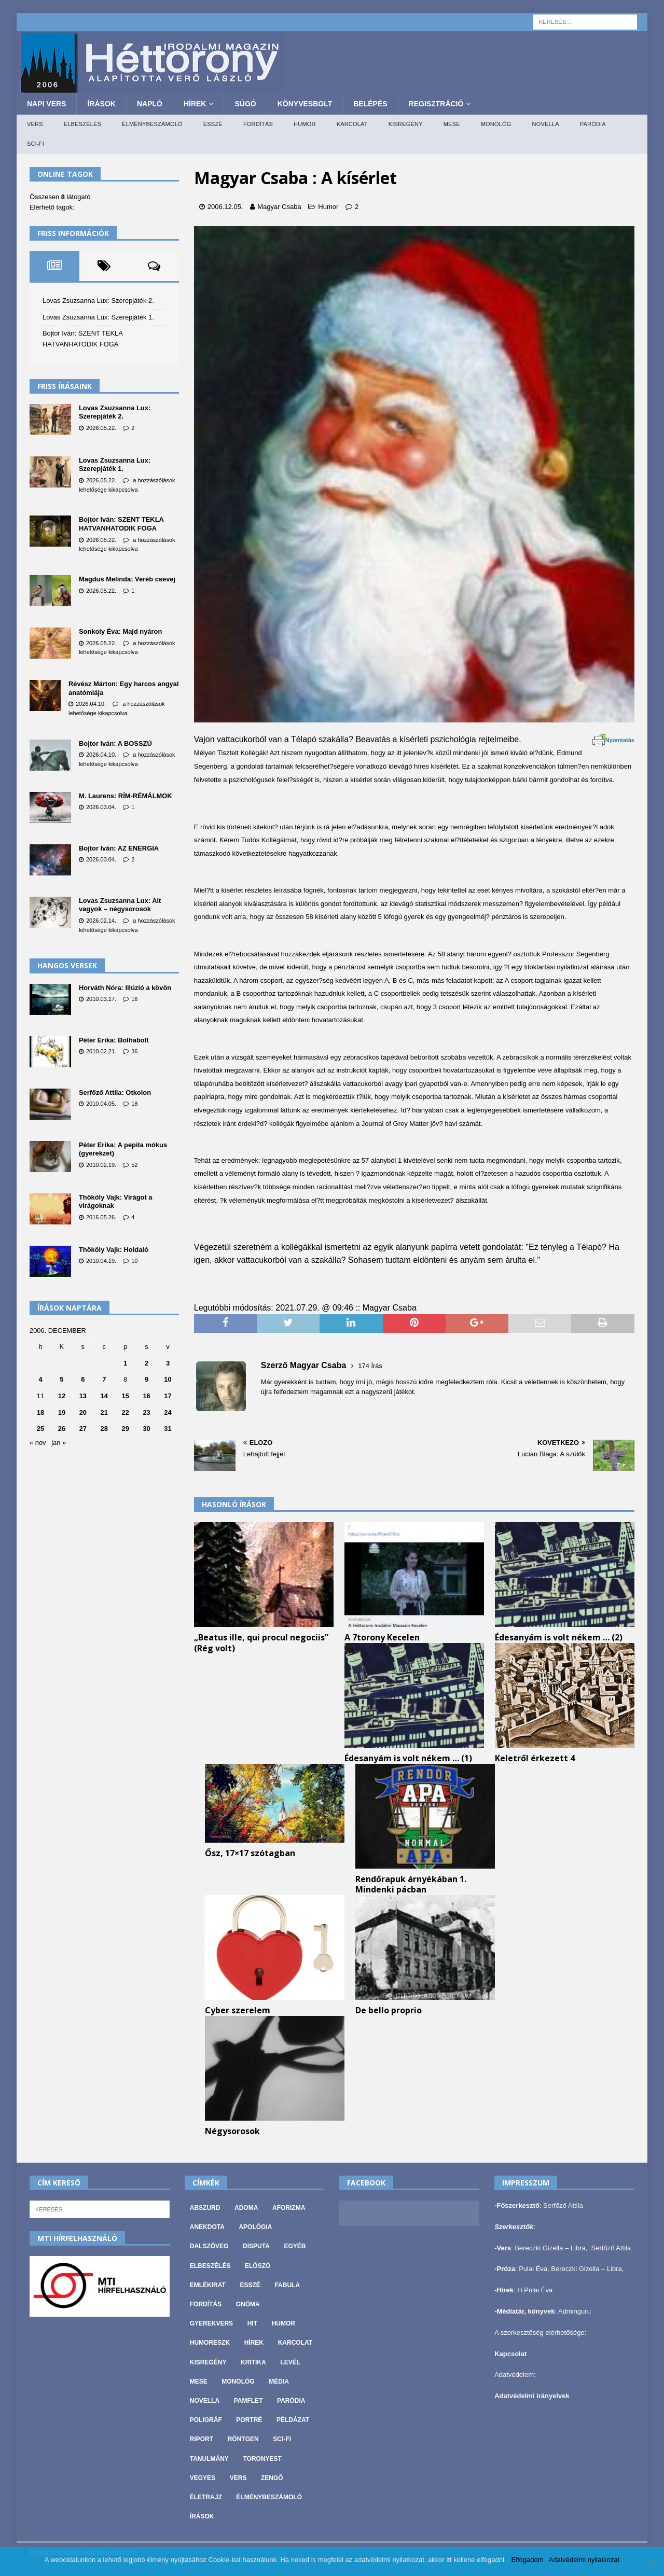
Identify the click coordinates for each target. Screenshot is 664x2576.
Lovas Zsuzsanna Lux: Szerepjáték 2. (98, 300)
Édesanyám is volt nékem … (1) (408, 1758)
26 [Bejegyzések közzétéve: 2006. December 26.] (61, 1428)
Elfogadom (527, 2560)
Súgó (245, 104)
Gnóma (248, 2304)
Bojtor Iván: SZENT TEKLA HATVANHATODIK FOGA (121, 524)
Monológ (496, 124)
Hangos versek (67, 965)
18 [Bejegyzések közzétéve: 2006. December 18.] (40, 1412)
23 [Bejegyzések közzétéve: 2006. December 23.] (146, 1412)
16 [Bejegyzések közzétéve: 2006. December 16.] (146, 1396)
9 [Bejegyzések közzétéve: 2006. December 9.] (146, 1379)
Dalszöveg (209, 2246)
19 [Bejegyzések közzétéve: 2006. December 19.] (61, 1412)
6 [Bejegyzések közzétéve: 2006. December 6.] (83, 1379)
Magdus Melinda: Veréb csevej (127, 579)
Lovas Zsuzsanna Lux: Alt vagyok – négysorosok (120, 905)
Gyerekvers (211, 2323)
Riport (201, 2439)
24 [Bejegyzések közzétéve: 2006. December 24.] (167, 1412)
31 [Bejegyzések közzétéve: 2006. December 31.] (167, 1428)
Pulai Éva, (535, 2269)
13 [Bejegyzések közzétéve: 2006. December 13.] (83, 1396)
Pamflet (248, 2400)
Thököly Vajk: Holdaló (113, 1250)
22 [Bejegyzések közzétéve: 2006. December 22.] (125, 1412)
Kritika (253, 2362)
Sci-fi (35, 144)
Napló (149, 104)
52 (134, 1165)
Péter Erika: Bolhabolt (114, 1040)
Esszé (213, 124)
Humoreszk (210, 2342)
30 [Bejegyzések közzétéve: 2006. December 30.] (146, 1428)
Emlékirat (208, 2285)
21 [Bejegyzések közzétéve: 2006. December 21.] (104, 1412)
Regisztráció (436, 104)
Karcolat (352, 124)
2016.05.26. (101, 1217)
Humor (305, 124)
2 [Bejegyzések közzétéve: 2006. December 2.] (146, 1363)
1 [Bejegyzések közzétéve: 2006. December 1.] (125, 1363)
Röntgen (243, 2439)
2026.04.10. (91, 704)
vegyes (202, 2478)
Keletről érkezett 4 (535, 1758)
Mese (452, 124)
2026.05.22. (101, 428)
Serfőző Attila (563, 2205)
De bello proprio (388, 2010)
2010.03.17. (101, 999)
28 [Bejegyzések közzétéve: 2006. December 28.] (104, 1428)
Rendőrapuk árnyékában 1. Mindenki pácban (410, 1884)
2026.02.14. (101, 920)
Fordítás (258, 124)
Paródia (593, 124)
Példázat (292, 2420)
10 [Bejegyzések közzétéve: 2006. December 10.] (167, 1379)
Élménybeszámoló (152, 124)
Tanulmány (209, 2458)
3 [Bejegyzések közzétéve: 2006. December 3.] (168, 1363)
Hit (252, 2323)
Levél (290, 2362)
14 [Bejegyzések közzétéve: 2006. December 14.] (104, 1396)
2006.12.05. (225, 207)
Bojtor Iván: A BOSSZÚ (115, 743)
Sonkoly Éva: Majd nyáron (120, 631)
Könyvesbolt (305, 104)
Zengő (272, 2478)
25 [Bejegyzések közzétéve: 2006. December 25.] (40, 1428)
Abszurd (205, 2207)
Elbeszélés (82, 124)
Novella (545, 124)
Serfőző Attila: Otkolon (115, 1092)
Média (279, 2381)
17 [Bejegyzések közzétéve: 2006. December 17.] (167, 1396)
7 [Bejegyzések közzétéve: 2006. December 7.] (104, 1379)
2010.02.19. (101, 1165)
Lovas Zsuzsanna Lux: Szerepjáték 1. (98, 317)
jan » (58, 1442)
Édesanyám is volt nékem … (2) (558, 1637)
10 (134, 1261)
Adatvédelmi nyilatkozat (584, 2560)
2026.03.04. (101, 807)
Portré (249, 2420)
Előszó (257, 2265)
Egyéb (295, 2246)
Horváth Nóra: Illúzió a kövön (125, 988)
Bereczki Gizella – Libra (550, 2248)
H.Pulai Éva (534, 2290)
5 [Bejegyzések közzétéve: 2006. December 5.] (61, 1379)
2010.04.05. (101, 1104)
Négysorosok (232, 2131)
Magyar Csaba (279, 207)
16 (134, 999)
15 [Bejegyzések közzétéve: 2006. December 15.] (125, 1396)
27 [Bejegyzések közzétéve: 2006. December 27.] (83, 1428)
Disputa (256, 2246)
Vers (35, 124)
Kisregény (406, 124)
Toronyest (262, 2458)
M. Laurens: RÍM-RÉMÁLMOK (125, 796)
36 (134, 1051)
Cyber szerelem (237, 2010)
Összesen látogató (60, 197)
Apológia (255, 2227)
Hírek (195, 104)
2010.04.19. (101, 1261)
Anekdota (207, 2227)
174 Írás (370, 1366)
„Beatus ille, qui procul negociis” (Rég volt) (261, 1643)
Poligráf (206, 2420)
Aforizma (288, 2207)
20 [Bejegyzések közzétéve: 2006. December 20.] (83, 1412)
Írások (101, 104)
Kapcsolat (510, 2354)
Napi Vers (46, 104)
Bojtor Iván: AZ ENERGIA (119, 848)
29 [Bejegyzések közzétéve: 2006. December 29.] (125, 1428)
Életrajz (206, 2497)
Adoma (246, 2207)
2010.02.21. (101, 1051)
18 (134, 1104)
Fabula (287, 2285)
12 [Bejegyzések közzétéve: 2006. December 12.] (61, 1396)
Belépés (370, 104)
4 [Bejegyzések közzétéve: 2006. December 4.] (40, 1379)
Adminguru (574, 2311)
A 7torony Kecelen (382, 1637)
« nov (38, 1442)
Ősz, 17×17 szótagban (250, 1853)
